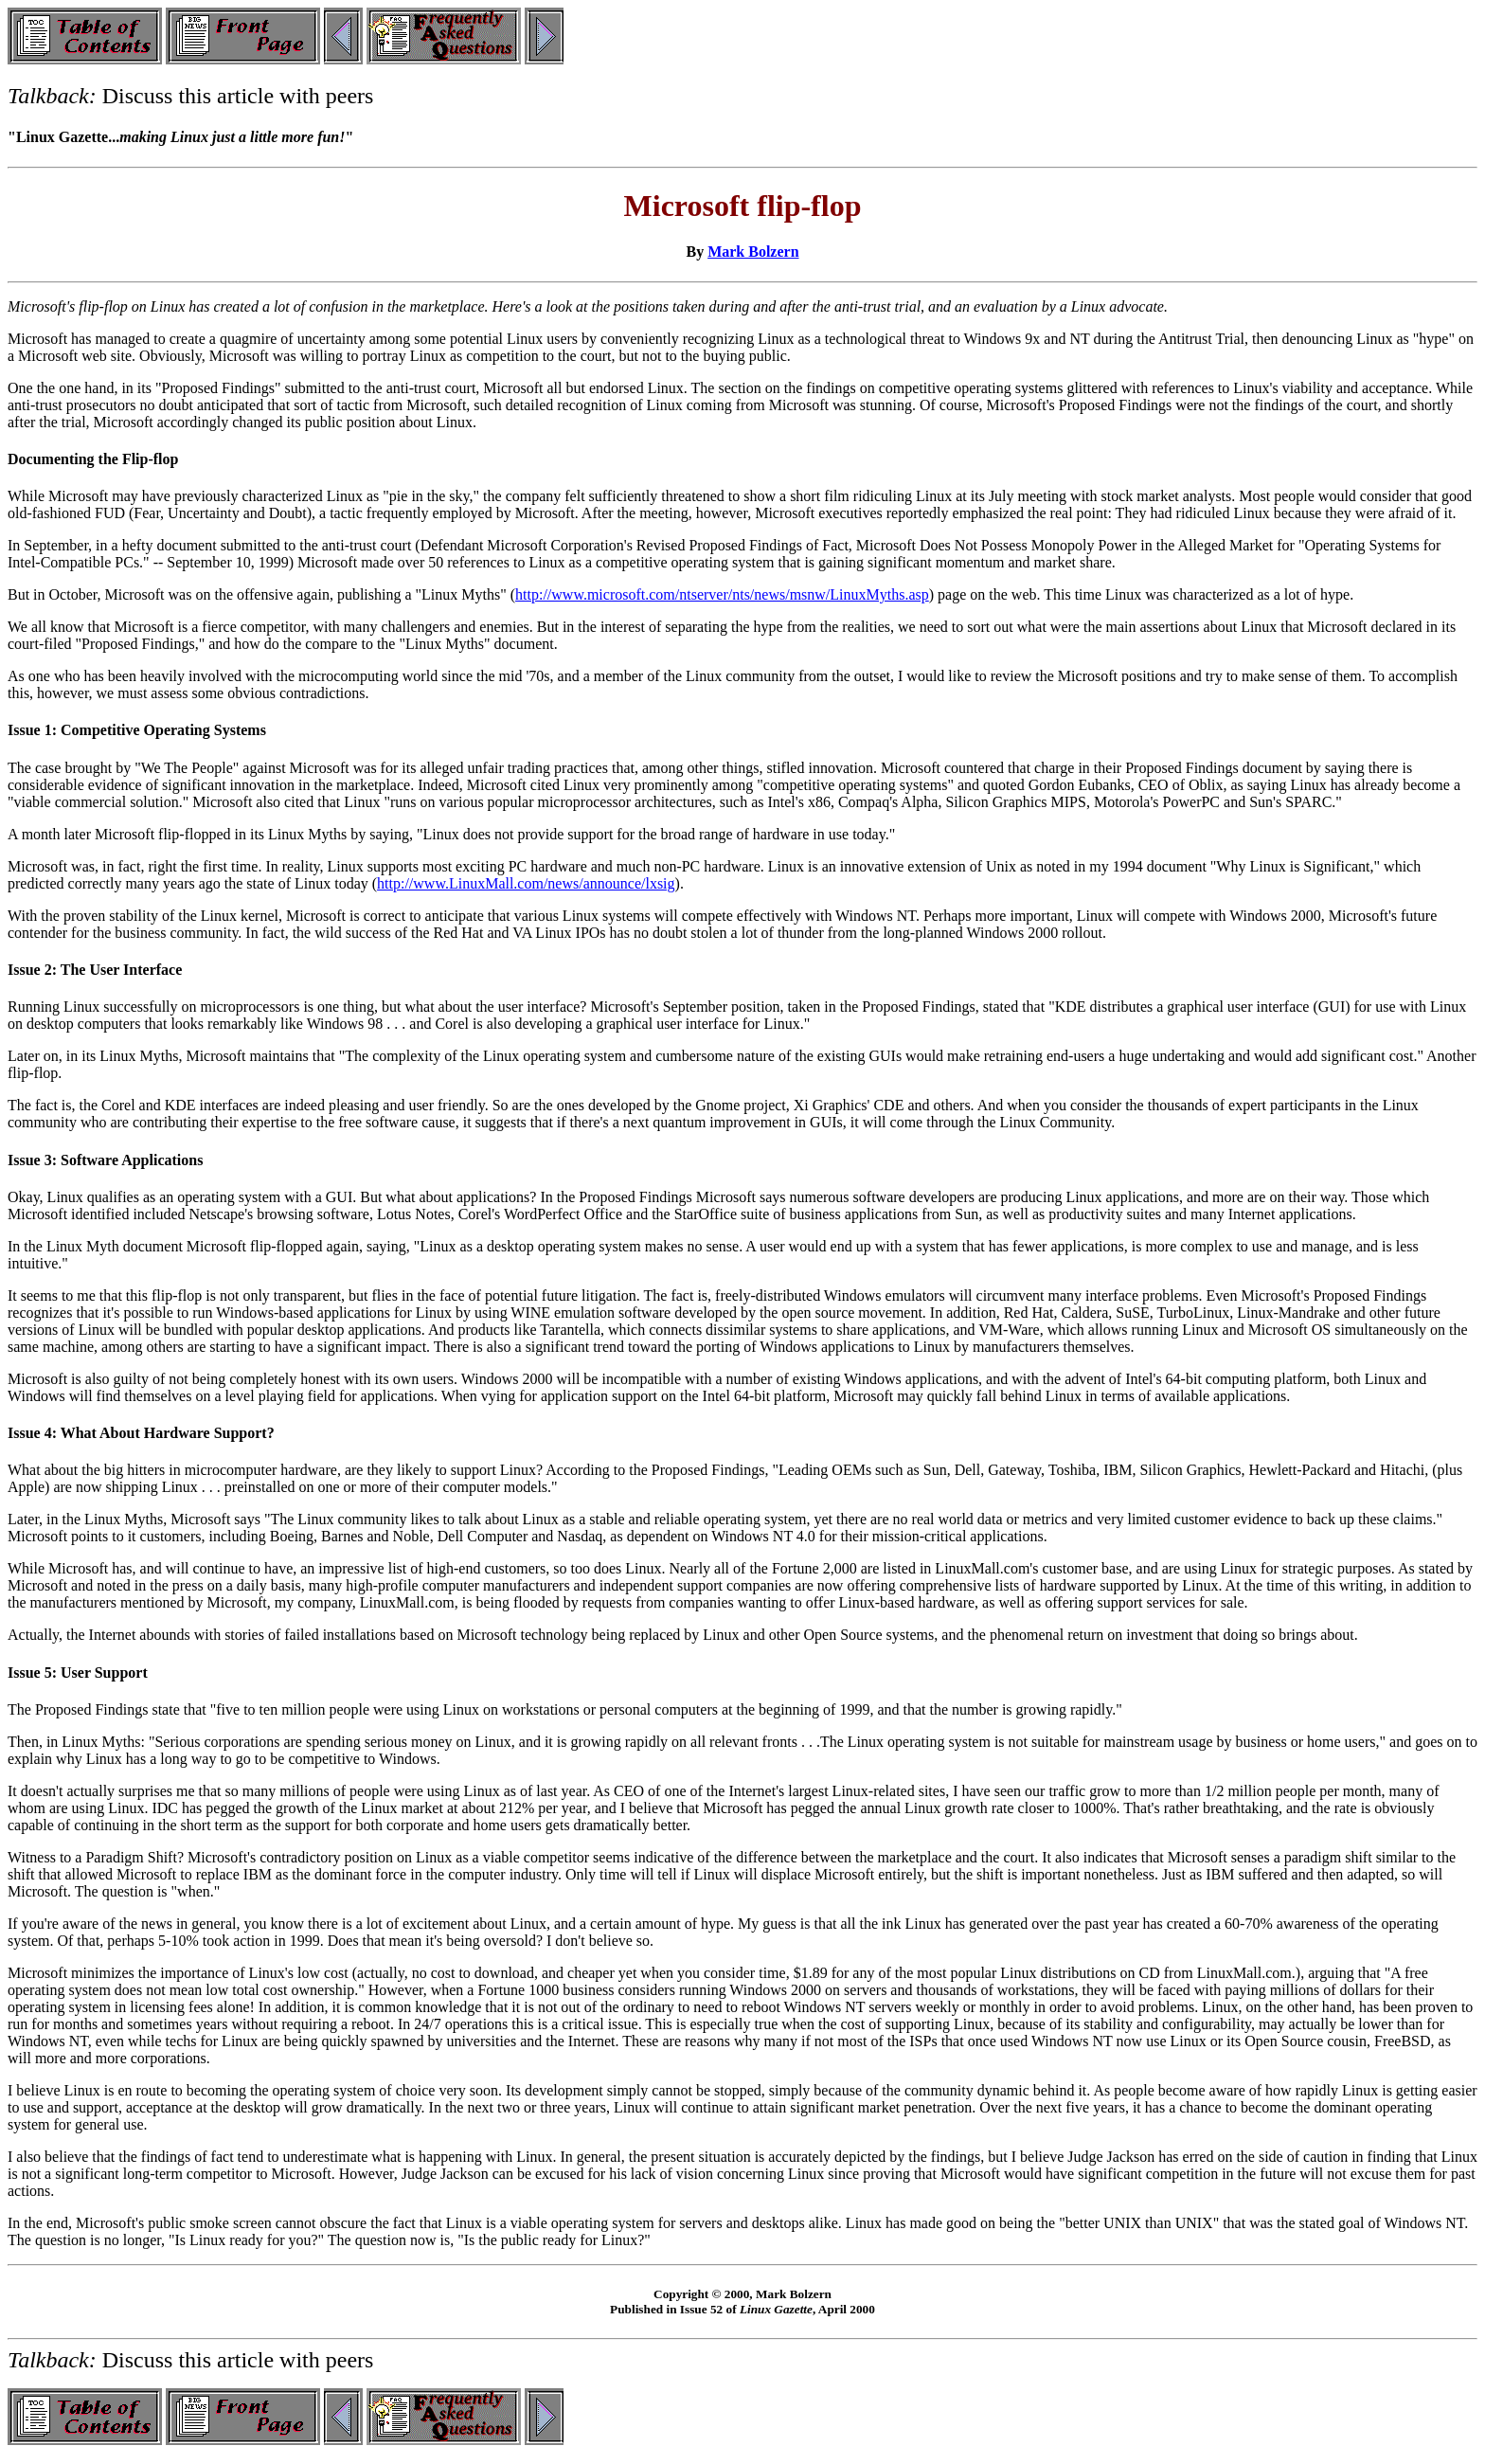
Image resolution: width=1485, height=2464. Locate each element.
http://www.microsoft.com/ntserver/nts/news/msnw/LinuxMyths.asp (722, 594)
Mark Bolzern (752, 251)
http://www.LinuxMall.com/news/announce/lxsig (525, 883)
